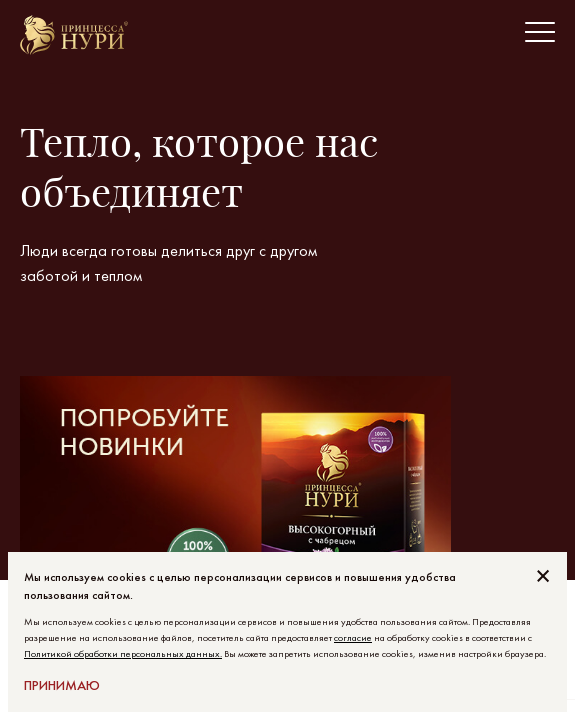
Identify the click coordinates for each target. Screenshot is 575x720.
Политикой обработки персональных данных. (123, 653)
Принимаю (62, 685)
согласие (353, 637)
